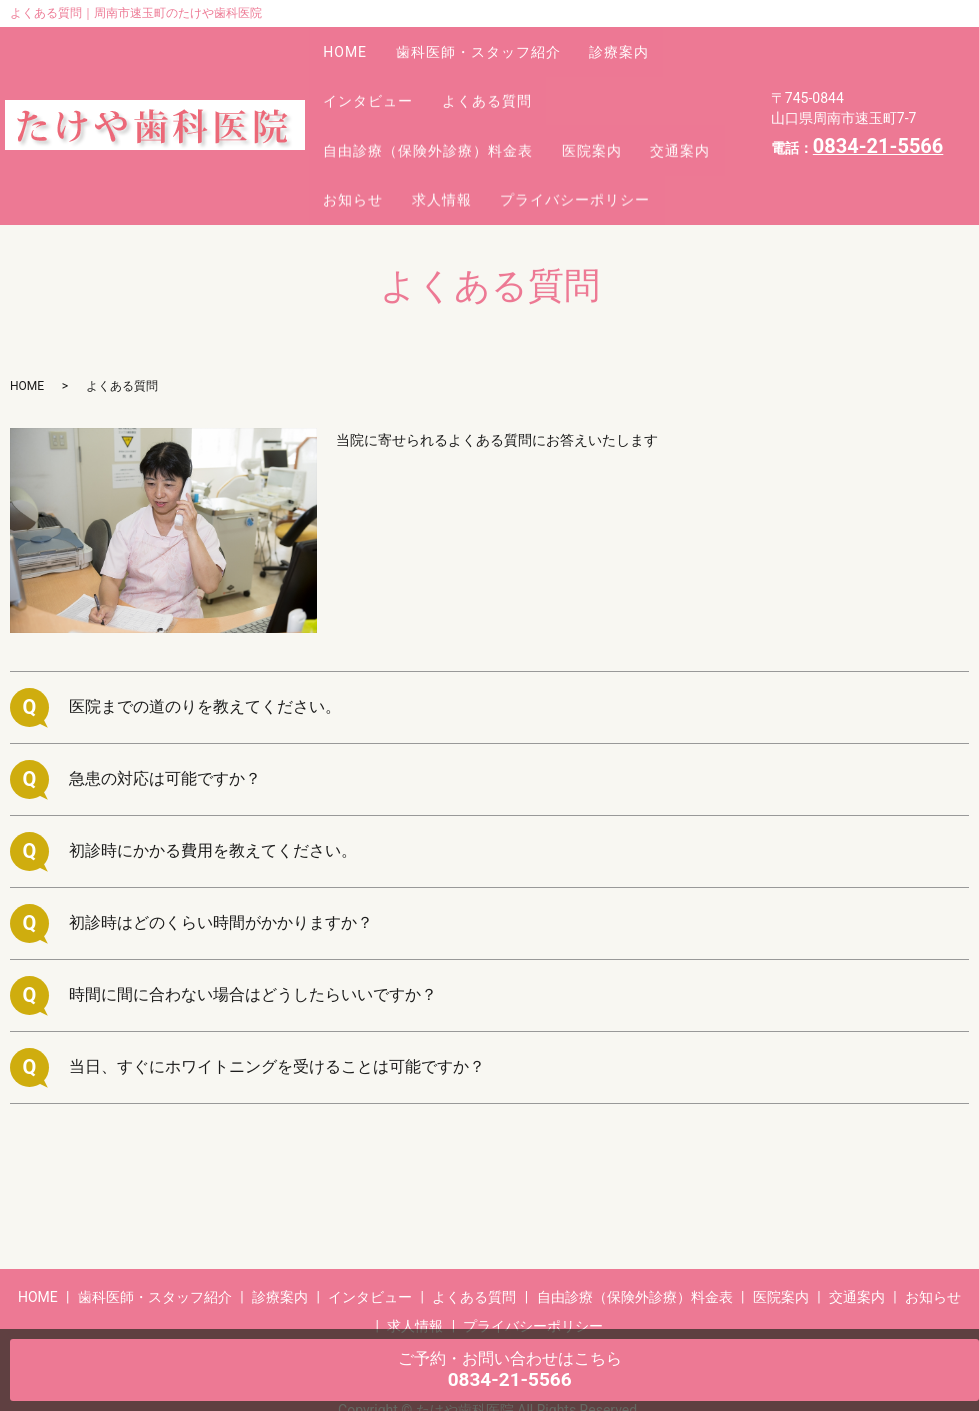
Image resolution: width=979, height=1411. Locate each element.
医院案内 (612, 100)
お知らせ (462, 129)
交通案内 (360, 129)
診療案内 (653, 41)
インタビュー (375, 70)
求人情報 (564, 129)
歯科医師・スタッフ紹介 (498, 41)
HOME (352, 41)
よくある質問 (507, 70)
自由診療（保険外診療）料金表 (435, 100)
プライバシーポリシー (405, 158)
